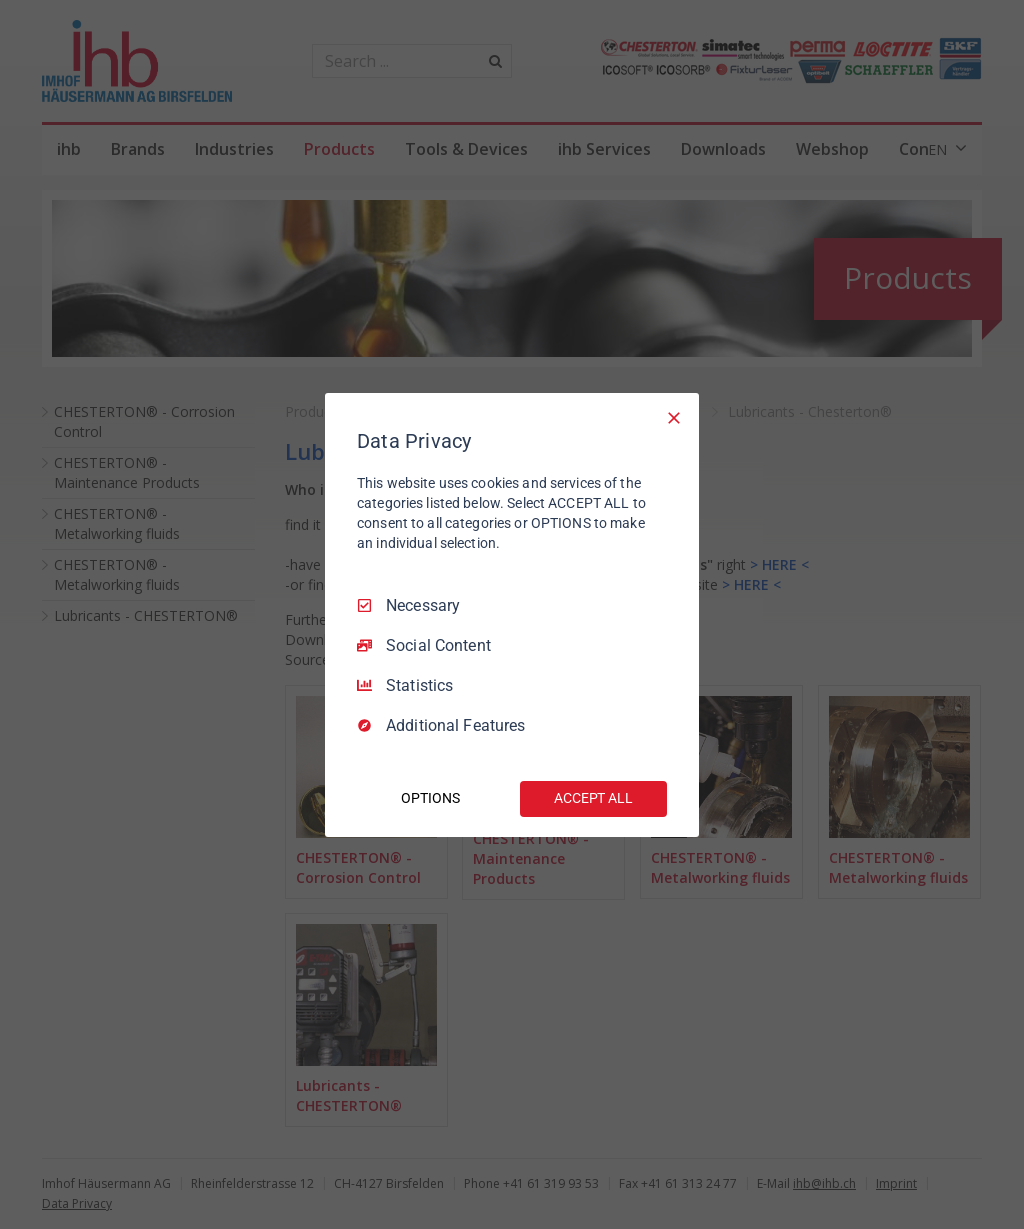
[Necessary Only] (674, 417)
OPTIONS (430, 798)
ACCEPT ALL (593, 798)
